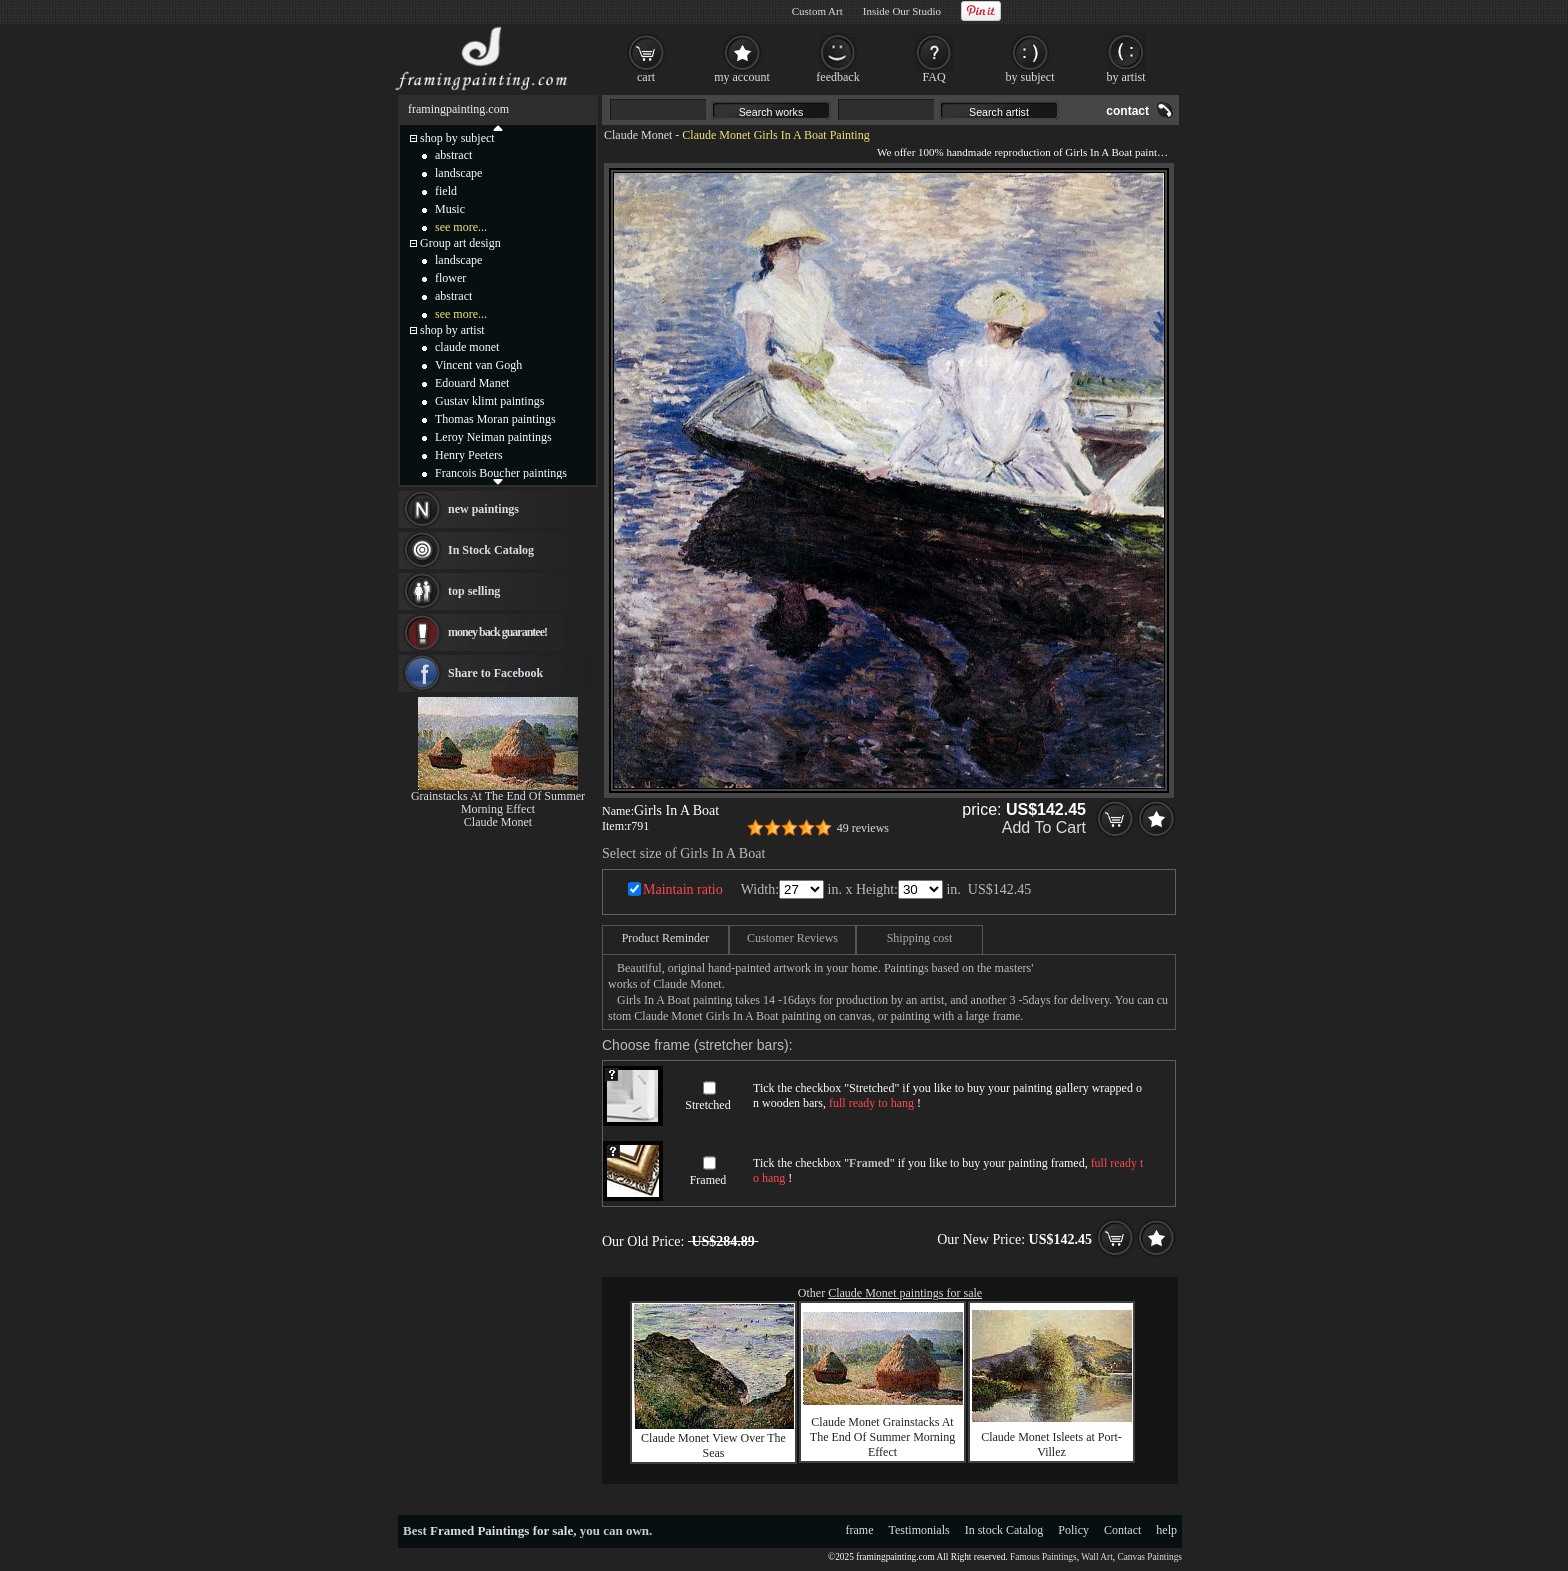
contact (1127, 111)
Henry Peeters (469, 455)
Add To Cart (1044, 827)
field (446, 191)
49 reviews (863, 828)
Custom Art (817, 11)
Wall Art (1097, 1557)
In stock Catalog (1004, 1530)
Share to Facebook (495, 673)
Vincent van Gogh (478, 365)
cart (646, 77)
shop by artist (452, 330)
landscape (458, 173)
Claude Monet (638, 135)
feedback (837, 77)
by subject (1030, 77)
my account (742, 77)
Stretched (707, 1105)
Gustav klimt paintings (489, 401)
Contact (1122, 1530)
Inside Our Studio (902, 11)
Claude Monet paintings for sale (905, 1293)
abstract (453, 155)
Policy (1073, 1530)
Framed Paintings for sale (501, 1530)
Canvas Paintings (1149, 1557)
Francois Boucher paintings (501, 473)
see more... (461, 227)
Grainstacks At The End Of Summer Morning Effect (498, 802)
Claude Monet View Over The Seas (713, 1445)
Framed (708, 1180)
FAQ (933, 77)
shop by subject (457, 138)
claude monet (467, 347)
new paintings (483, 509)
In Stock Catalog (491, 550)
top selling (474, 591)
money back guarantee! (497, 632)
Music (450, 209)
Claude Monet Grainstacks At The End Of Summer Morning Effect (882, 1437)
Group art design (460, 243)
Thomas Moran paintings (495, 419)
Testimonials (919, 1530)
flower (450, 278)
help (1166, 1530)
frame (860, 1530)
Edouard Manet (472, 383)
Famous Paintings (1043, 1557)
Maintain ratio (683, 889)
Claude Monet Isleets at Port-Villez (1051, 1444)
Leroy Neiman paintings (493, 437)
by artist (1126, 77)
